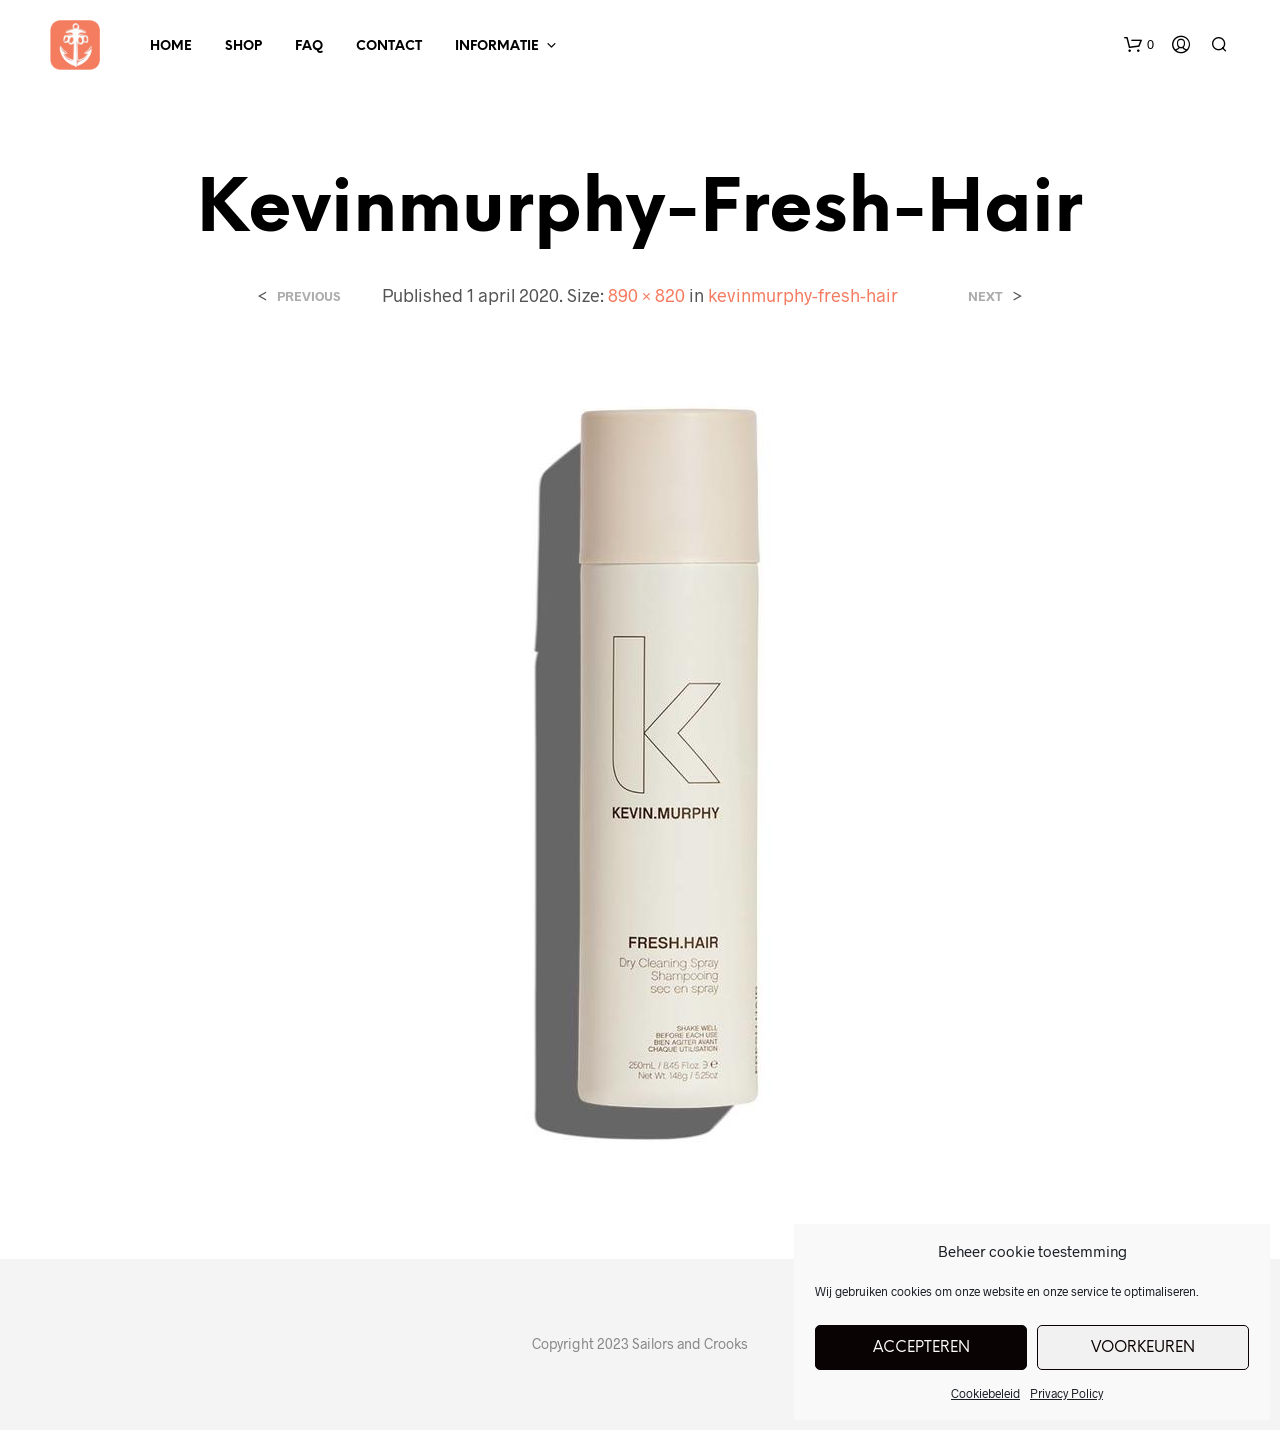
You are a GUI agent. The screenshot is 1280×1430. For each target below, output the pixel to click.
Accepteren (921, 1348)
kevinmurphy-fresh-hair (803, 295)
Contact (389, 46)
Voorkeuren (1143, 1348)
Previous (308, 296)
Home (171, 46)
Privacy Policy (1066, 1393)
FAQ (309, 46)
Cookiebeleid (985, 1393)
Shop (243, 46)
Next (985, 296)
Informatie (497, 46)
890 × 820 (646, 295)
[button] (1139, 45)
